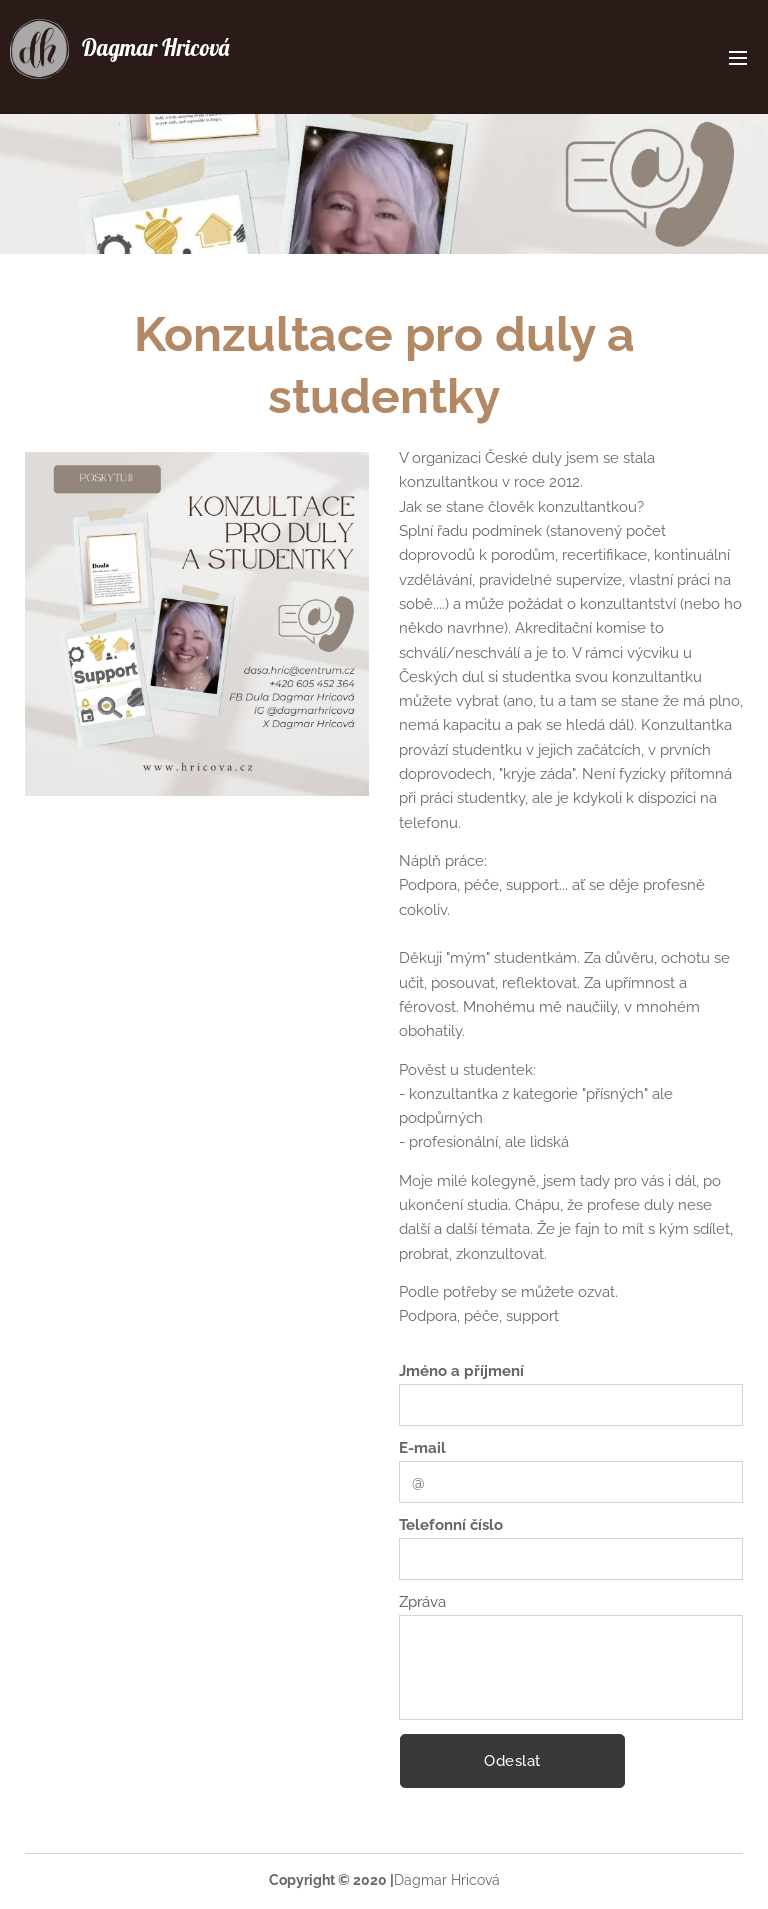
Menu (738, 58)
